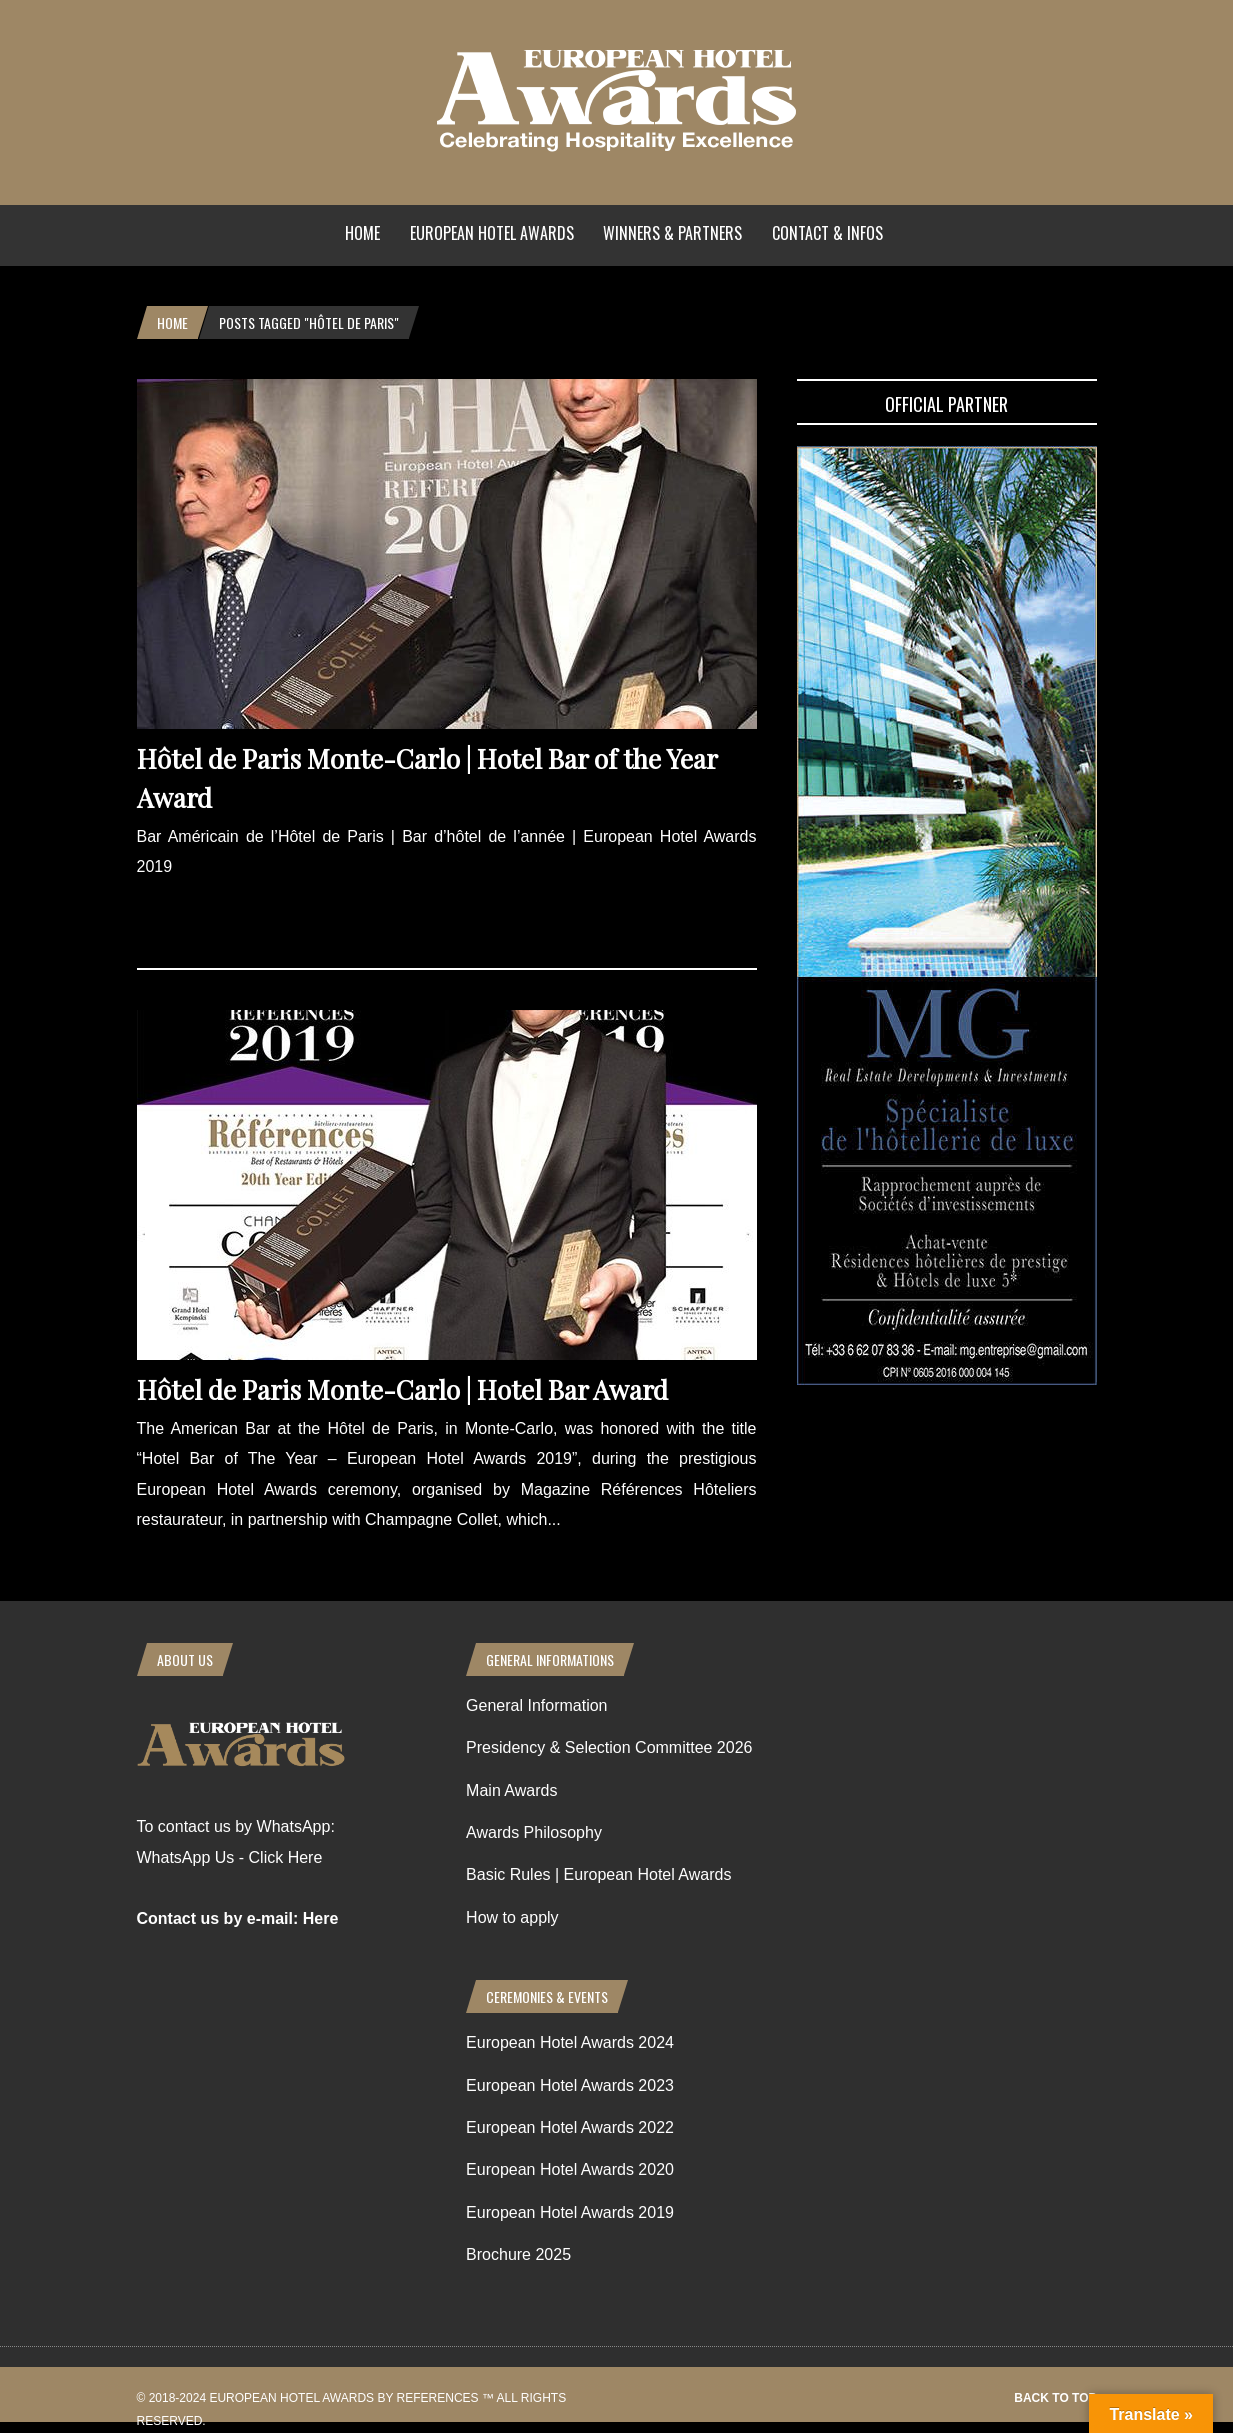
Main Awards (511, 1790)
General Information (536, 1705)
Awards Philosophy (534, 1832)
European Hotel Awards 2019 (570, 2212)
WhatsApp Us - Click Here (230, 1857)
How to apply (512, 1917)
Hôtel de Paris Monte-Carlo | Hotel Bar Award (402, 1389)
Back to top (1055, 2398)
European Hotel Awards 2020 (570, 2169)
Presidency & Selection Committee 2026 (609, 1747)
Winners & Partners (672, 233)
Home (362, 233)
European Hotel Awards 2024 (570, 2042)
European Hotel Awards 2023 (570, 2085)
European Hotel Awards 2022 (570, 2127)
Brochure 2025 (518, 2254)
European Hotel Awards (492, 233)
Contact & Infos (827, 233)
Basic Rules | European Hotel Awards (598, 1874)
